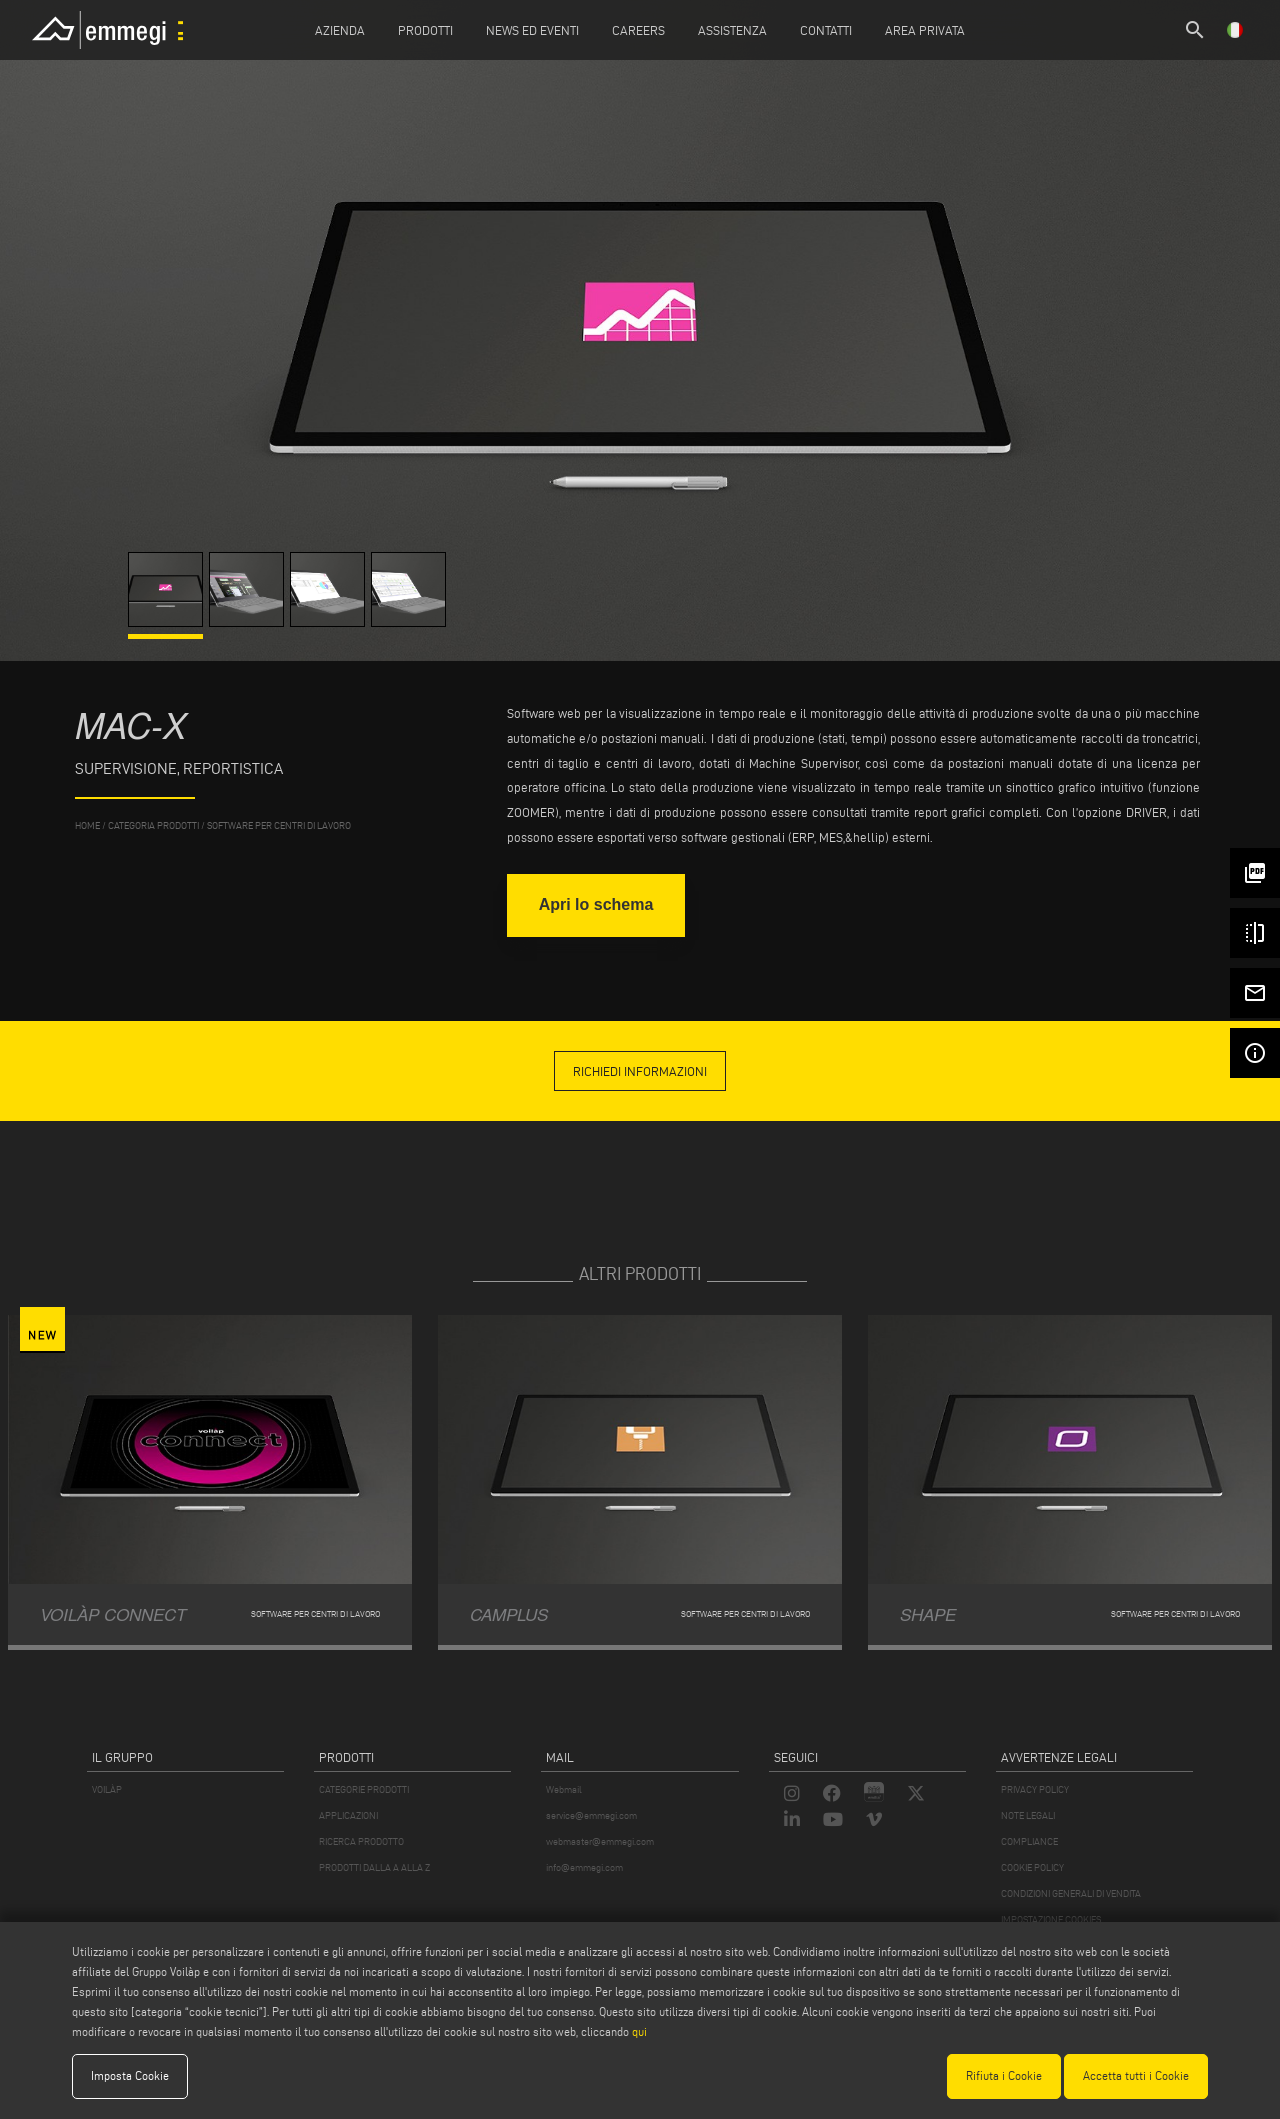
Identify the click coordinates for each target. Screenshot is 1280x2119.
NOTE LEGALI (1028, 1815)
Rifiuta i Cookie (1004, 2075)
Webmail (564, 1789)
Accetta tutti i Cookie (1136, 2075)
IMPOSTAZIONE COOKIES (1051, 1919)
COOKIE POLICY (1032, 1867)
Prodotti (425, 30)
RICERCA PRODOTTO (361, 1841)
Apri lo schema (596, 904)
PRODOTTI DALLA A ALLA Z (374, 1867)
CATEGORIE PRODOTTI (364, 1789)
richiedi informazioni (640, 1071)
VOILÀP (107, 1789)
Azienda (340, 30)
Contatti (826, 30)
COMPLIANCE (1029, 1841)
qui (639, 2031)
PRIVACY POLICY (1035, 1789)
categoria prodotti (153, 825)
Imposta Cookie (130, 2075)
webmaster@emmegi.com (600, 1841)
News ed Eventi (532, 30)
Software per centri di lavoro (279, 825)
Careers (638, 30)
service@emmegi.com (591, 1815)
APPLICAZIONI (348, 1815)
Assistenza (732, 30)
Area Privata (925, 30)
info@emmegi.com (584, 1867)
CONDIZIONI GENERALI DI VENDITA (1071, 1893)
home (87, 825)
